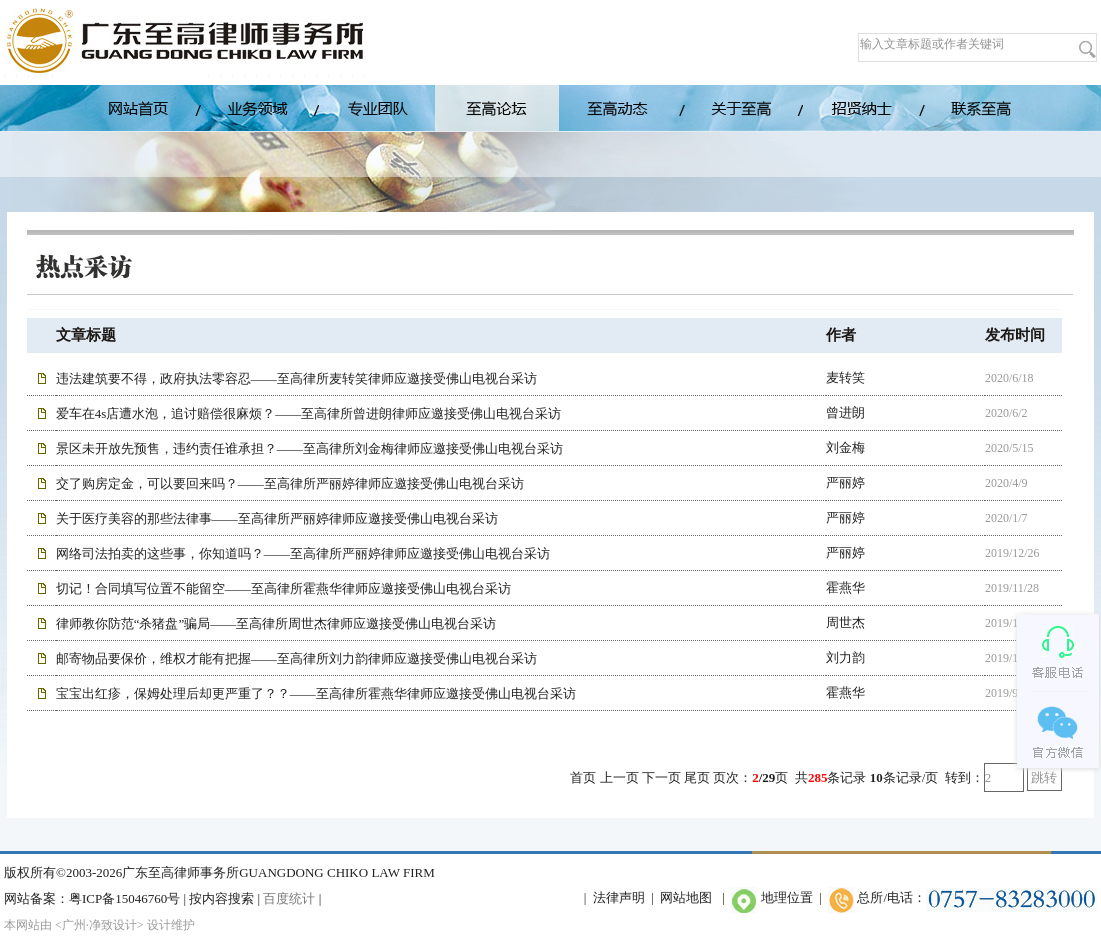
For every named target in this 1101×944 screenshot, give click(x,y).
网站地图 (686, 897)
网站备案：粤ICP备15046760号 (92, 898)
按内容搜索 (221, 898)
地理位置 (787, 897)
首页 (583, 777)
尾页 (697, 777)
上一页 (619, 777)
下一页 (661, 777)
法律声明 (619, 897)
